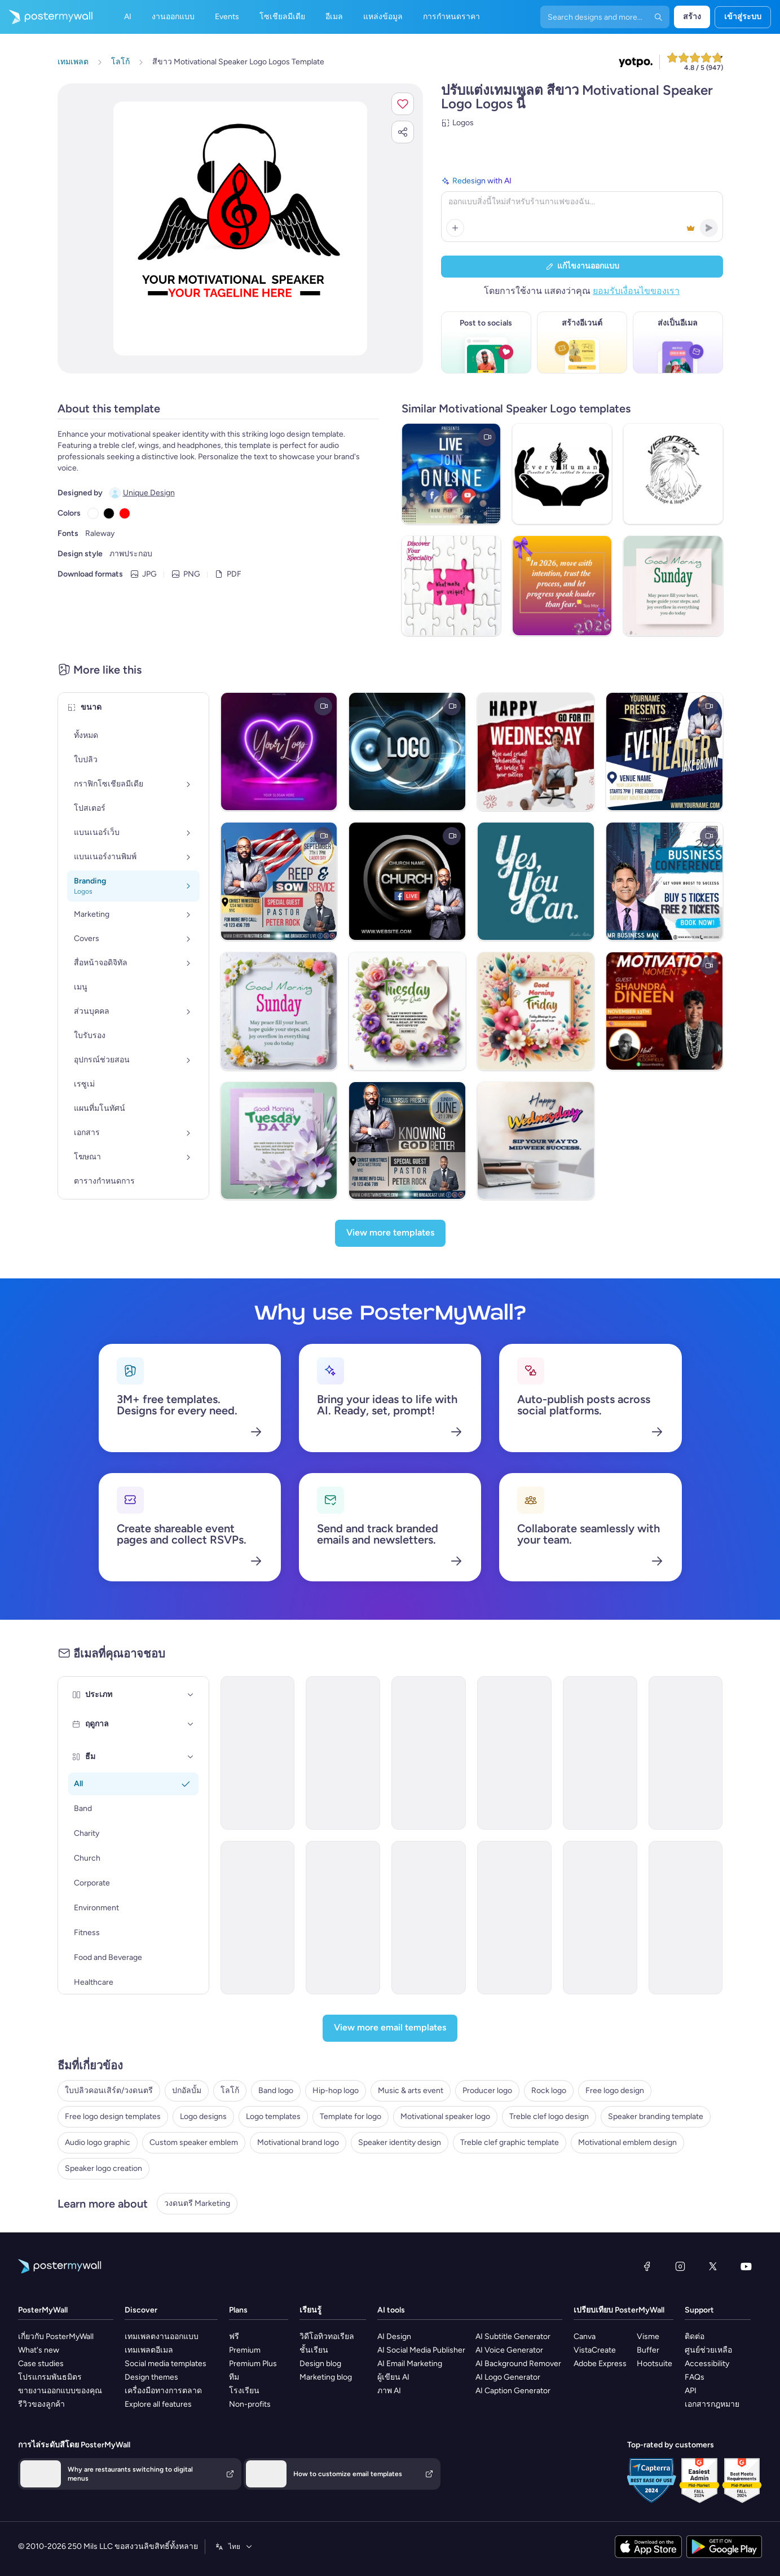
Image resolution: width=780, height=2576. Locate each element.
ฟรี (234, 2336)
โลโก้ (230, 2090)
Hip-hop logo (335, 2090)
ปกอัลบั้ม (186, 2090)
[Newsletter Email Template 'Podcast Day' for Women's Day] (600, 1917)
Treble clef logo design (549, 2116)
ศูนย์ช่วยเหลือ (708, 2350)
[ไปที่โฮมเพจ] (46, 17)
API (691, 2390)
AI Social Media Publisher (421, 2350)
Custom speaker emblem (193, 2142)
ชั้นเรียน (313, 2350)
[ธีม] (190, 1756)
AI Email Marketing (409, 2363)
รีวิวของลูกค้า (41, 2404)
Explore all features (158, 2404)
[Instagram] (680, 2266)
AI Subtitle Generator (512, 2336)
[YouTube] (746, 2266)
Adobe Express (600, 2363)
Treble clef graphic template (509, 2142)
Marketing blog (325, 2377)
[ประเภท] (190, 1694)
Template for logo (350, 2116)
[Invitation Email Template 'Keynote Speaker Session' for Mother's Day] (258, 1753)
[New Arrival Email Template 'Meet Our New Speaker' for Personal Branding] (686, 1753)
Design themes (151, 2377)
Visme (648, 2336)
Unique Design (149, 493)
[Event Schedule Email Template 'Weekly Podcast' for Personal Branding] (428, 1753)
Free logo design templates (113, 2116)
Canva (585, 2336)
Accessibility (707, 2363)
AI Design (394, 2336)
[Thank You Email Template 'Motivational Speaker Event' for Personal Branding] (343, 1753)
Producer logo (487, 2090)
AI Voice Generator (509, 2350)
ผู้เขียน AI (393, 2377)
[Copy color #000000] (108, 513)
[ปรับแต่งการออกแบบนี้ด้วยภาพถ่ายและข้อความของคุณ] (240, 228)
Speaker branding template (655, 2116)
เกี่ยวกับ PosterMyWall (56, 2336)
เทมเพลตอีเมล (149, 2350)
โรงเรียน (244, 2390)
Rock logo (548, 2090)
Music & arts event (410, 2090)
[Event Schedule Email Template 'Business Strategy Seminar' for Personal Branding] (600, 1753)
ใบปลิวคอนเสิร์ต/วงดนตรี (109, 2090)
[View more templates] (390, 1233)
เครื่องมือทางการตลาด (163, 2390)
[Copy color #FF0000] (124, 513)
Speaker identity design (399, 2142)
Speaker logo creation (103, 2168)
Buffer (648, 2350)
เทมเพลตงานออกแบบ (162, 2336)
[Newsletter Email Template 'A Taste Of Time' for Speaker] (686, 1917)
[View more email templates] (390, 2028)
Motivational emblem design (627, 2142)
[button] (402, 104)
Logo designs (203, 2116)
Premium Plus (253, 2363)
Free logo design (614, 2090)
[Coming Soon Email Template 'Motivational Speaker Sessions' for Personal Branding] (514, 1753)
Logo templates (273, 2116)
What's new (38, 2350)
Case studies (41, 2363)
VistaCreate (595, 2350)
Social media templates (165, 2363)
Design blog (320, 2363)
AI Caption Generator (512, 2390)
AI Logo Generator (507, 2377)
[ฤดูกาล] (190, 1724)
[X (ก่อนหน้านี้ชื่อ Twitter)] (713, 2266)
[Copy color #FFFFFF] (93, 513)
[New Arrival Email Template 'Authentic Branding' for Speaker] (514, 1917)
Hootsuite (654, 2363)
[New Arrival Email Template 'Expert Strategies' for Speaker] (428, 1917)
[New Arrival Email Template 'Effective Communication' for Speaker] (258, 1917)
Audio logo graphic (97, 2142)
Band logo (275, 2090)
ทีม (234, 2377)
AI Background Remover (518, 2363)
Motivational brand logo (298, 2142)
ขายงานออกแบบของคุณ (60, 2390)
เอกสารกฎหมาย (712, 2404)
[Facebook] (647, 2266)
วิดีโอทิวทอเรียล (326, 2336)
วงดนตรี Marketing (197, 2203)
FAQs (694, 2377)
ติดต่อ (694, 2336)
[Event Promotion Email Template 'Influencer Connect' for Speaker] (343, 1917)
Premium (245, 2350)
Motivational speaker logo (445, 2116)
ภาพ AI (389, 2390)
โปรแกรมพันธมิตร (50, 2377)
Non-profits (250, 2404)
